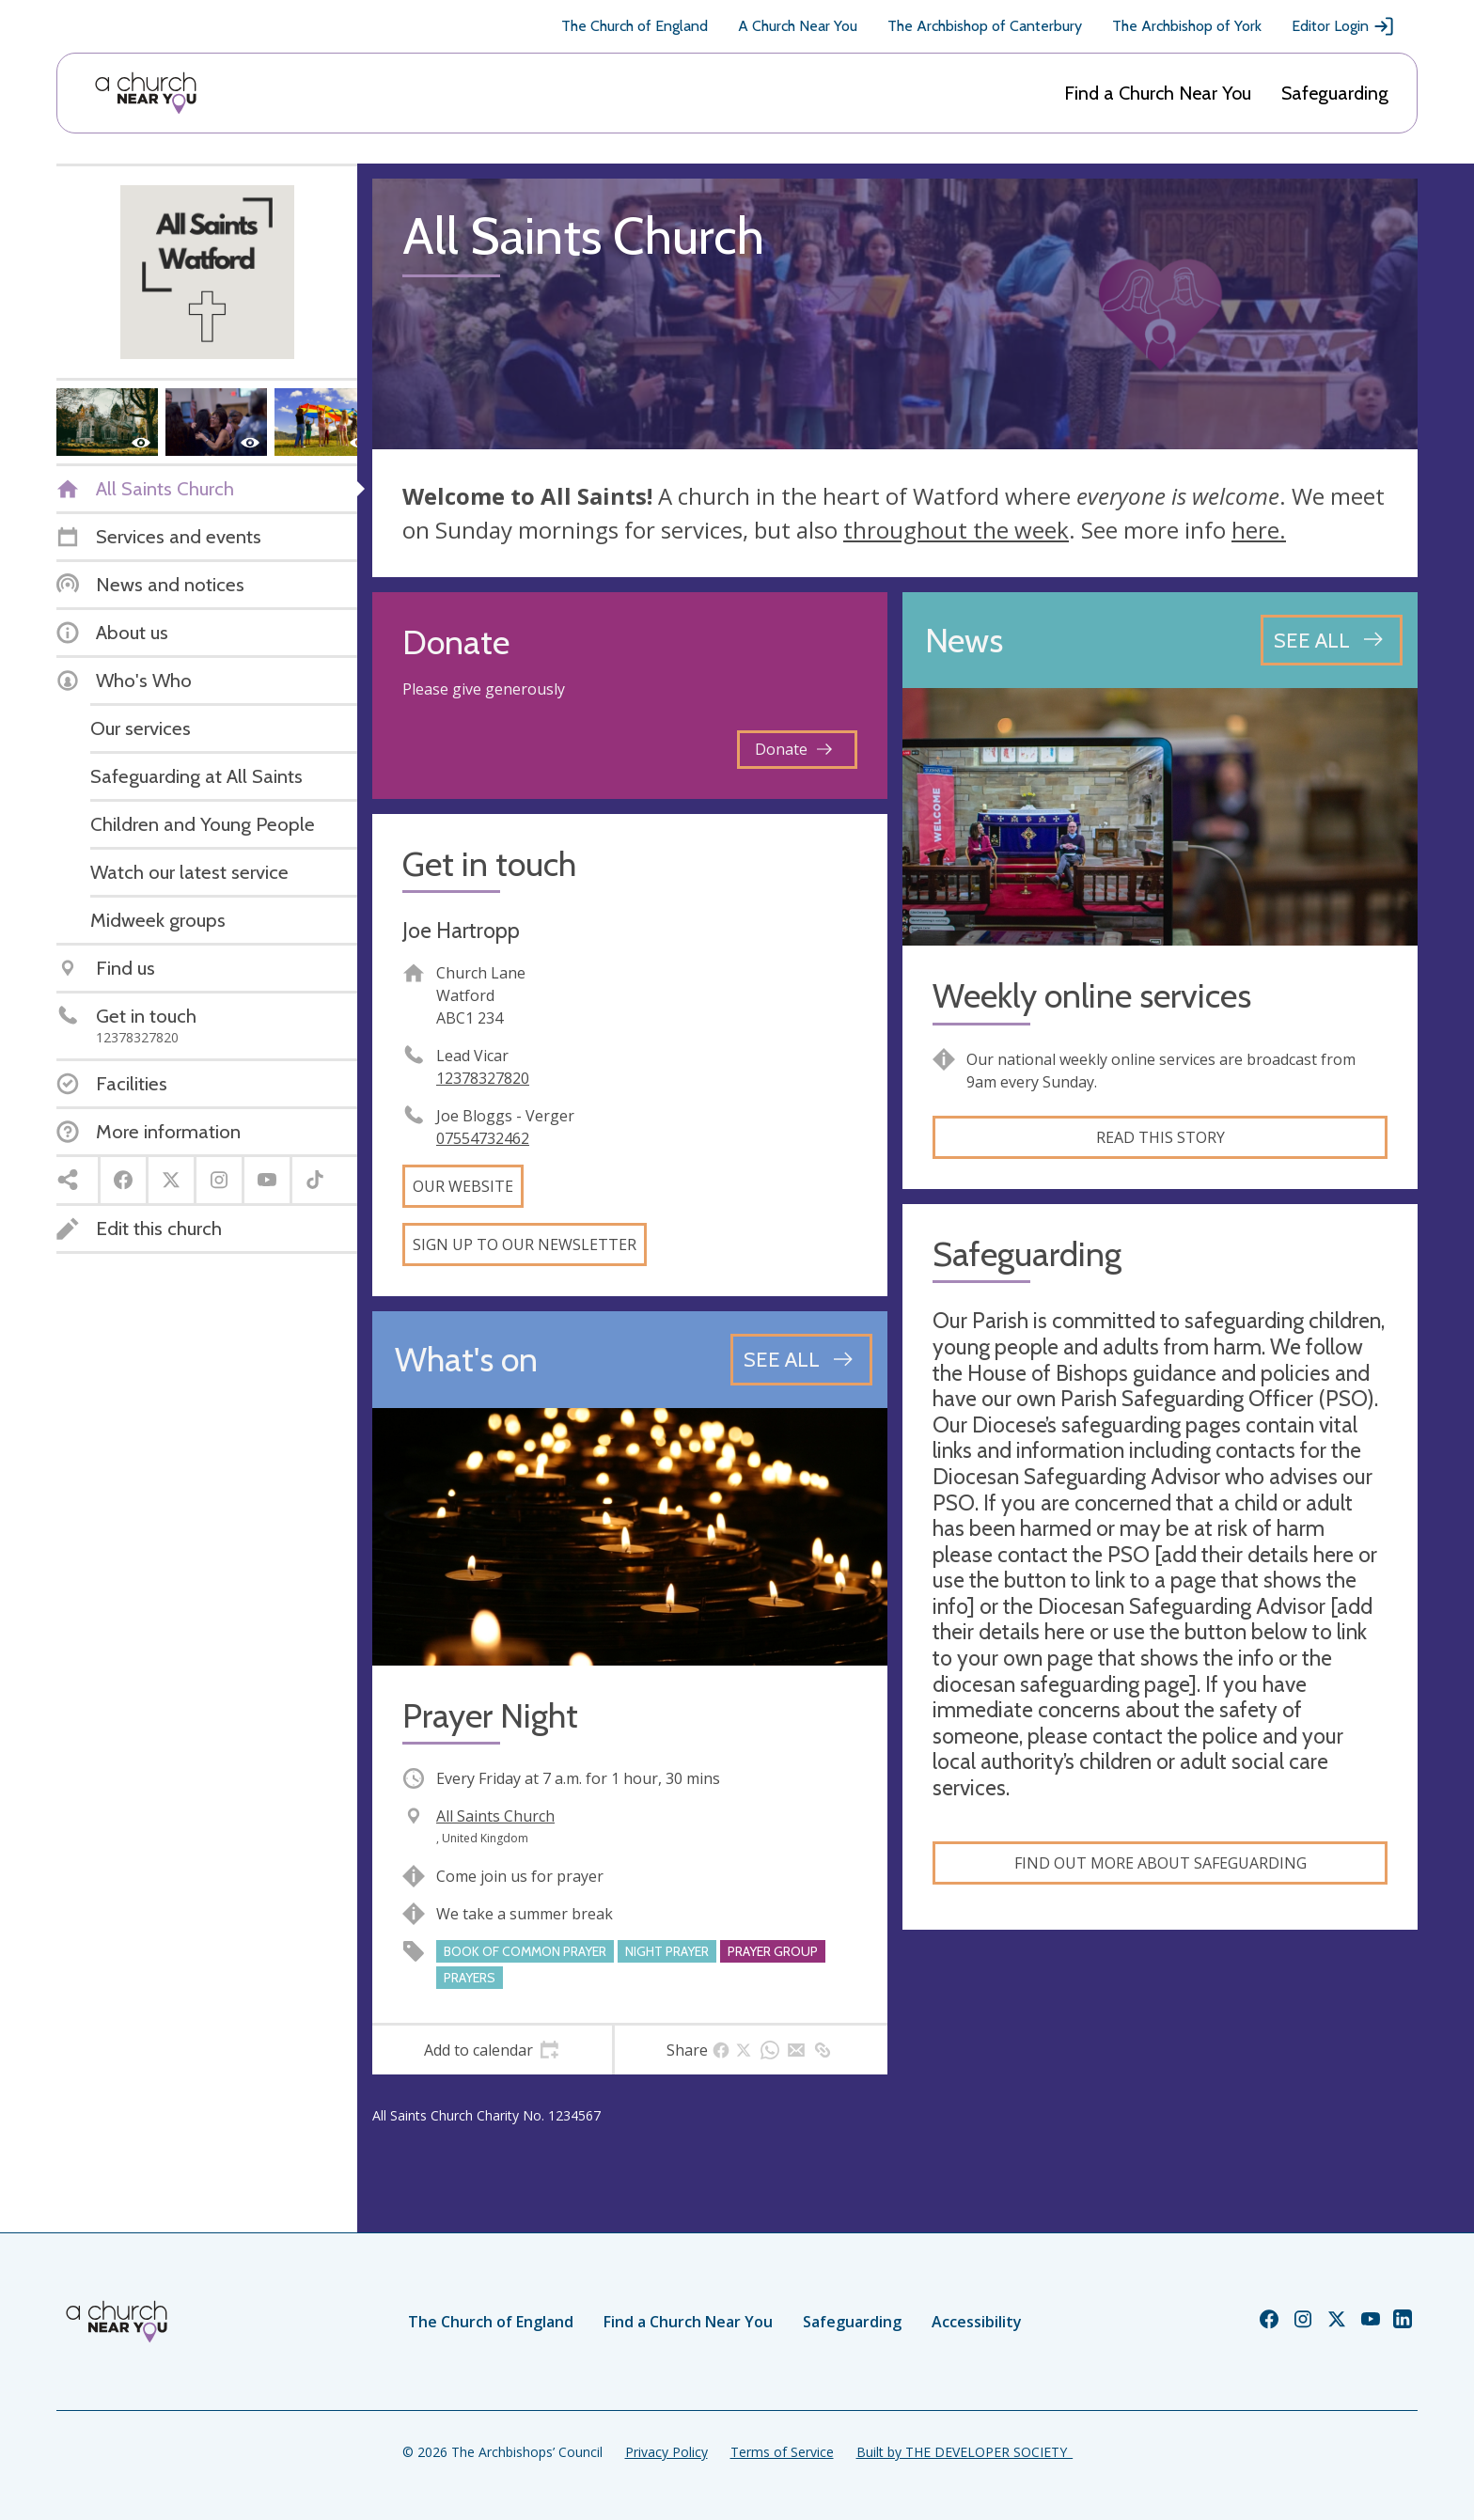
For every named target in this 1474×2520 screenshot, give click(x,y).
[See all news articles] (1332, 640)
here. (1258, 529)
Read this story (1160, 1137)
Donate (793, 749)
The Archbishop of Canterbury (984, 26)
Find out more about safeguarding (1160, 1863)
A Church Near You (797, 26)
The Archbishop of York (1187, 26)
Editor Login (1343, 26)
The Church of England (634, 26)
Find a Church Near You (1157, 93)
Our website (463, 1186)
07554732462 (482, 1138)
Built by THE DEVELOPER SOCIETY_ (964, 2452)
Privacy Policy (666, 2452)
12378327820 (482, 1078)
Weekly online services (1092, 996)
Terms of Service (782, 2452)
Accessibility (977, 2321)
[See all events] (801, 1359)
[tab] (492, 2050)
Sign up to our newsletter (524, 1244)
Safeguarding (1334, 93)
